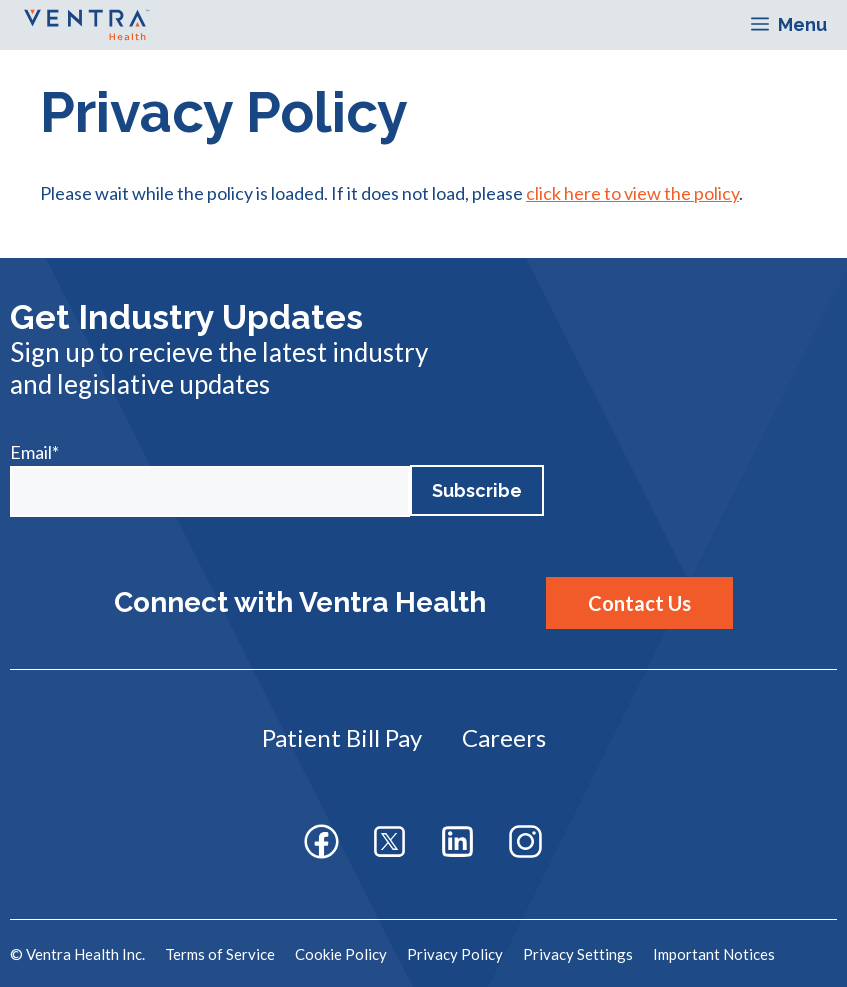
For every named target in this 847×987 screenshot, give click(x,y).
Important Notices (714, 954)
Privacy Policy (455, 954)
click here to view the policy (632, 193)
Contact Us (639, 603)
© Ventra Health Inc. (77, 954)
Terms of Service (220, 954)
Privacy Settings (578, 954)
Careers (504, 737)
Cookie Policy (341, 954)
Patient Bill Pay (342, 737)
